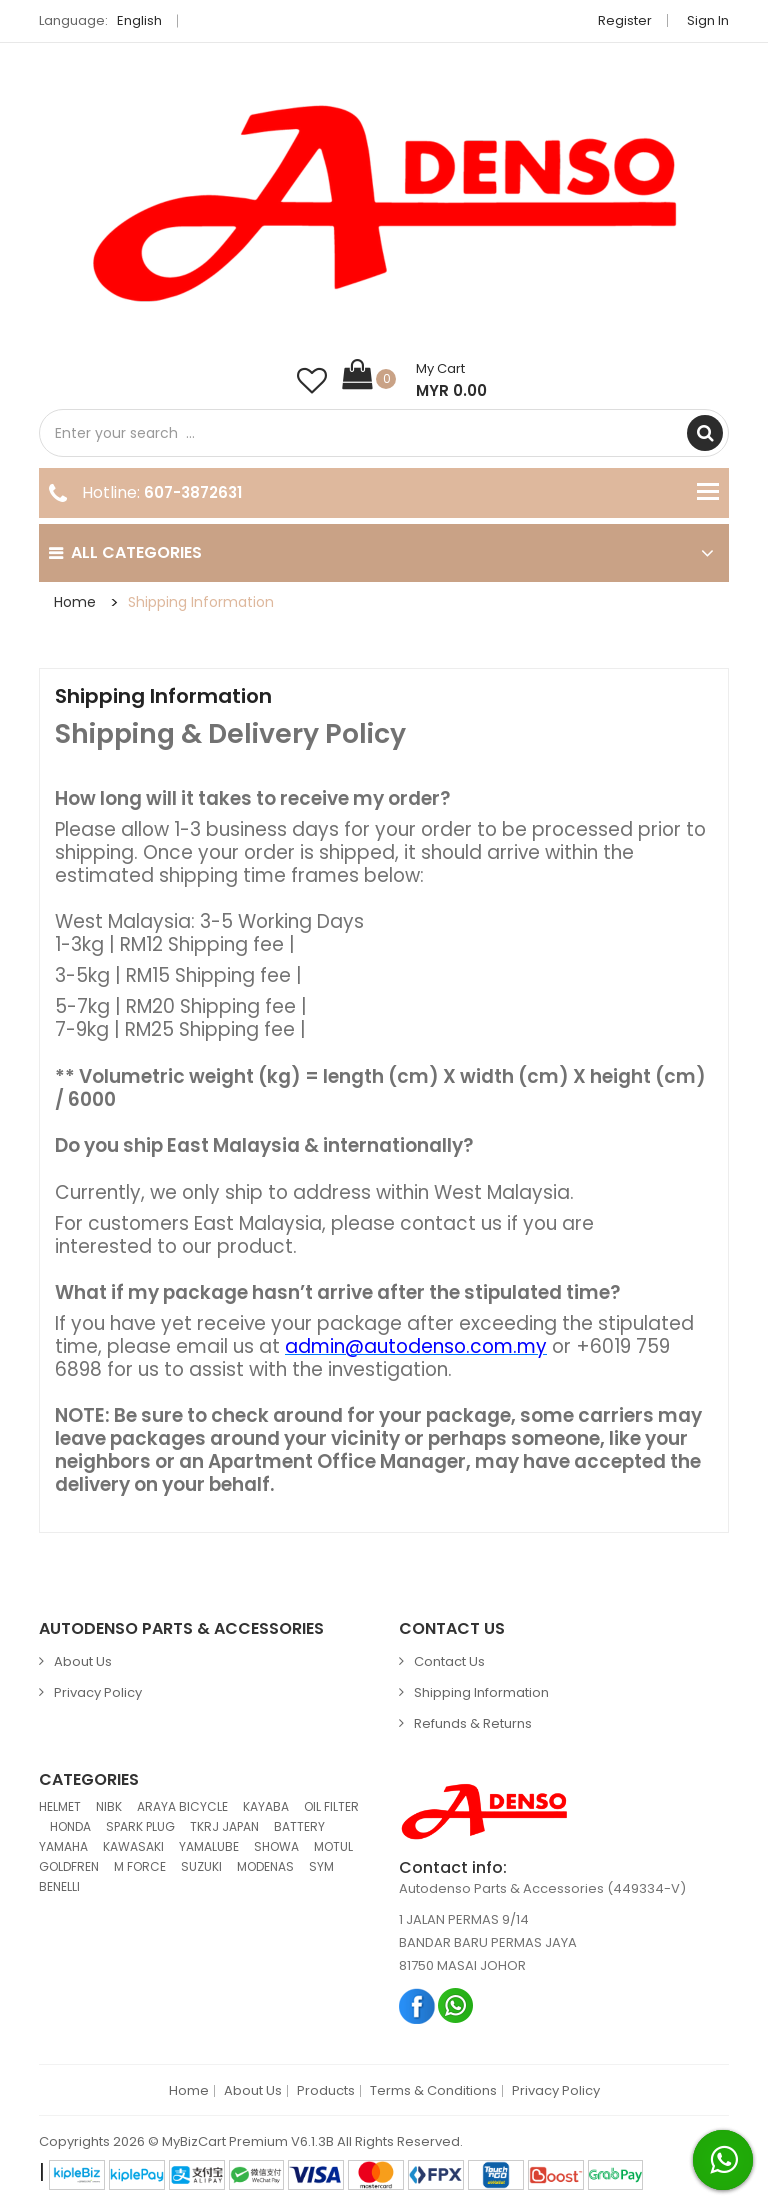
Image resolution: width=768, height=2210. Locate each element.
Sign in (708, 20)
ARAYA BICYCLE (182, 1806)
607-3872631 (193, 492)
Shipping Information (201, 602)
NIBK (109, 1806)
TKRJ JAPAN (224, 1826)
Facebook (417, 2005)
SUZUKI (201, 1866)
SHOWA (276, 1846)
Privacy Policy (98, 1692)
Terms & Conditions (433, 2091)
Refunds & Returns (473, 1723)
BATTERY (299, 1826)
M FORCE (140, 1866)
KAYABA (266, 1806)
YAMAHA (63, 1846)
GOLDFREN (69, 1866)
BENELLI (59, 1886)
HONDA (70, 1826)
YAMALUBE (209, 1846)
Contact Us (449, 1661)
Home (75, 602)
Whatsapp (456, 2005)
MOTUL (333, 1846)
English (145, 20)
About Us (83, 1661)
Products (326, 2091)
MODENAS (265, 1866)
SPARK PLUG (140, 1826)
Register (625, 20)
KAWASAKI (133, 1846)
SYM (321, 1866)
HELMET (60, 1806)
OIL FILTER (331, 1806)
